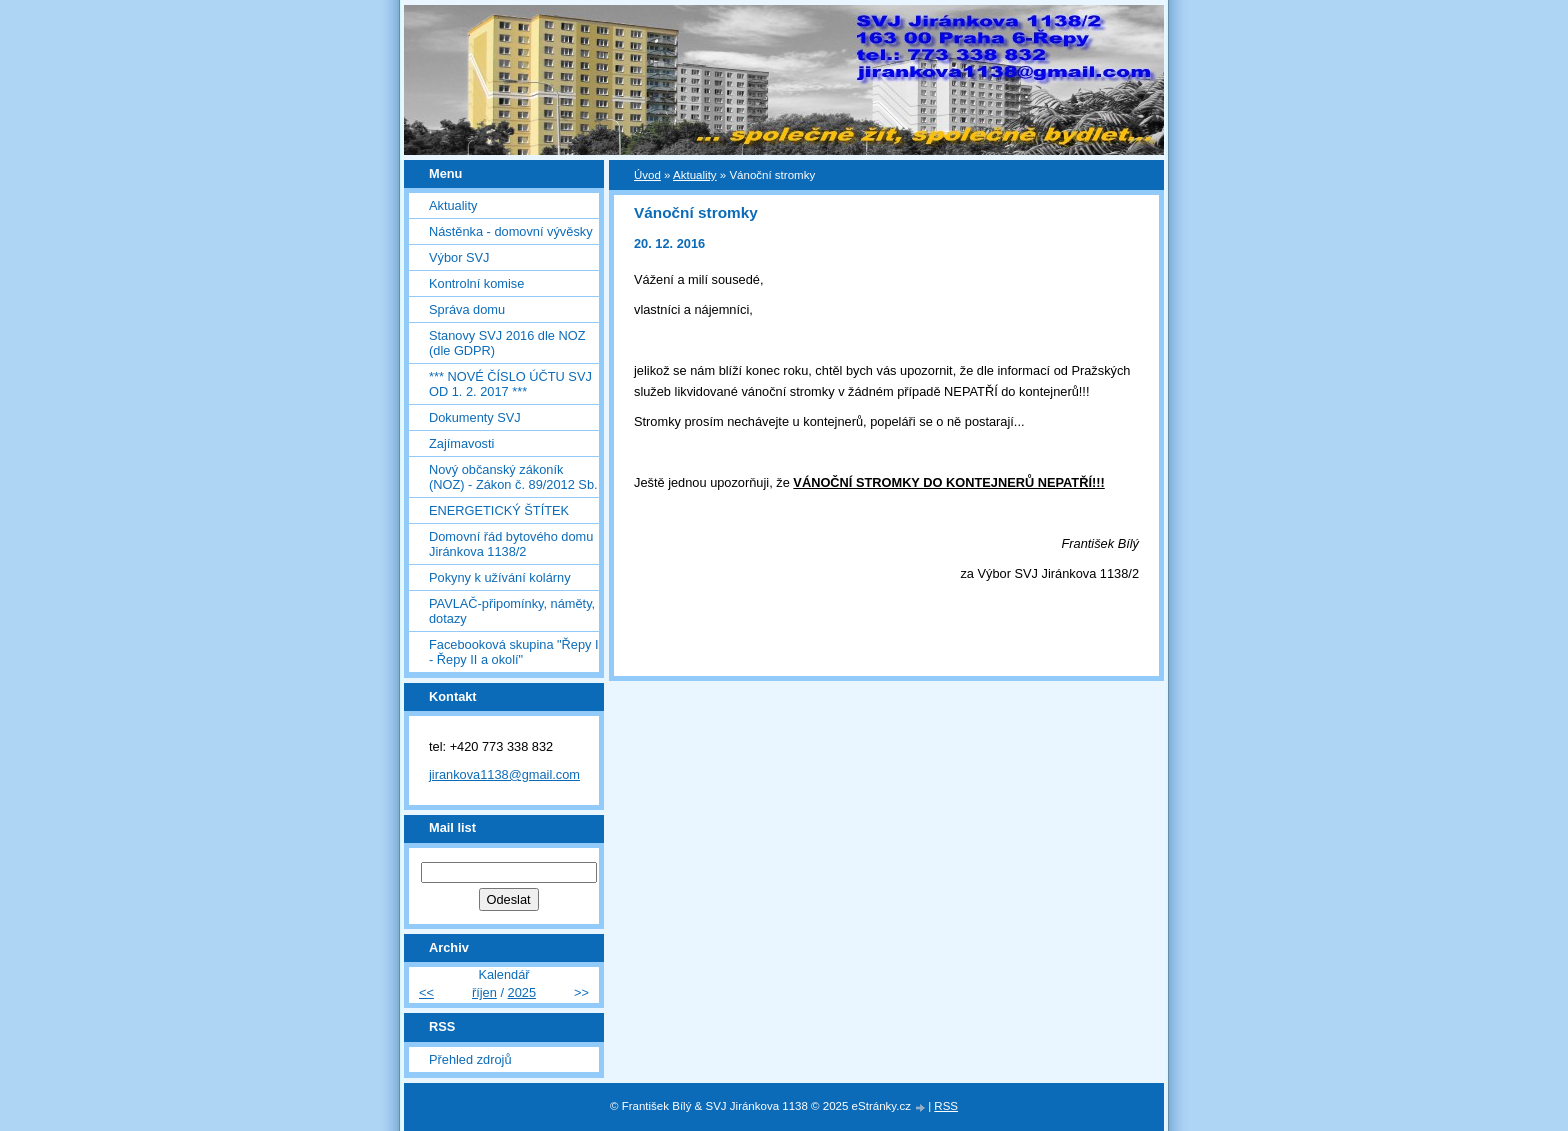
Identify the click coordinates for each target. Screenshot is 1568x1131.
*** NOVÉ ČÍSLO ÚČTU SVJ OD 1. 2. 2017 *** (510, 384)
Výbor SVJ (459, 257)
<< (426, 992)
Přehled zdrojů (470, 1059)
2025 (522, 992)
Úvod (647, 175)
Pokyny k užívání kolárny (500, 577)
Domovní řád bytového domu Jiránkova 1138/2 (511, 544)
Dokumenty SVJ (475, 417)
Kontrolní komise (476, 283)
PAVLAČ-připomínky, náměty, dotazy (512, 611)
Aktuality (453, 205)
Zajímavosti (461, 443)
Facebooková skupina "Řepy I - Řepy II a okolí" (514, 652)
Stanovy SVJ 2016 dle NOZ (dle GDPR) (507, 343)
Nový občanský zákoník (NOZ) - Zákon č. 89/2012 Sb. (513, 477)
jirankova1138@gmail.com (504, 774)
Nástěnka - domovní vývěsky (511, 231)
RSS (946, 1106)
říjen (484, 992)
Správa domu (467, 309)
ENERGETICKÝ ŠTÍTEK (499, 510)
